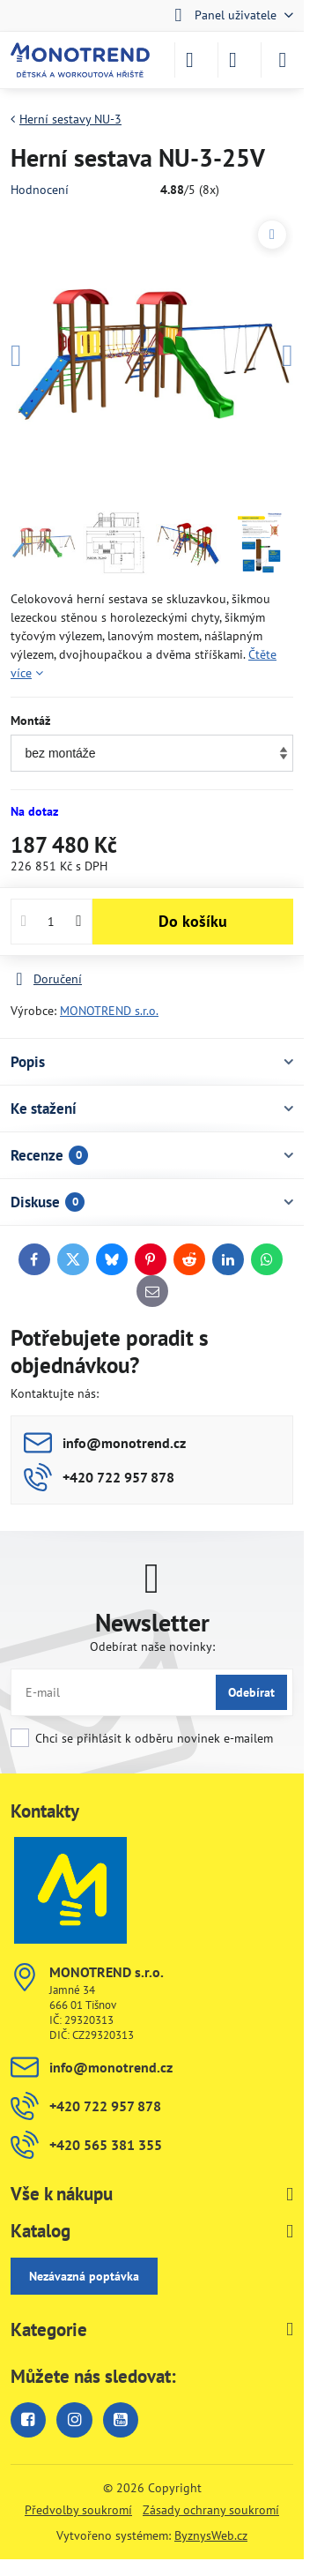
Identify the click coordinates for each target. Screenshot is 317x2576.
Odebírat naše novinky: (152, 1646)
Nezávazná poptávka (84, 2276)
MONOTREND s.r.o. (109, 1011)
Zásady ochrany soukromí (211, 2510)
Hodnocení (40, 190)
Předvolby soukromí (78, 2510)
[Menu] (283, 60)
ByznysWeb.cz (210, 2535)
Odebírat (251, 1692)
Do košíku (192, 921)
